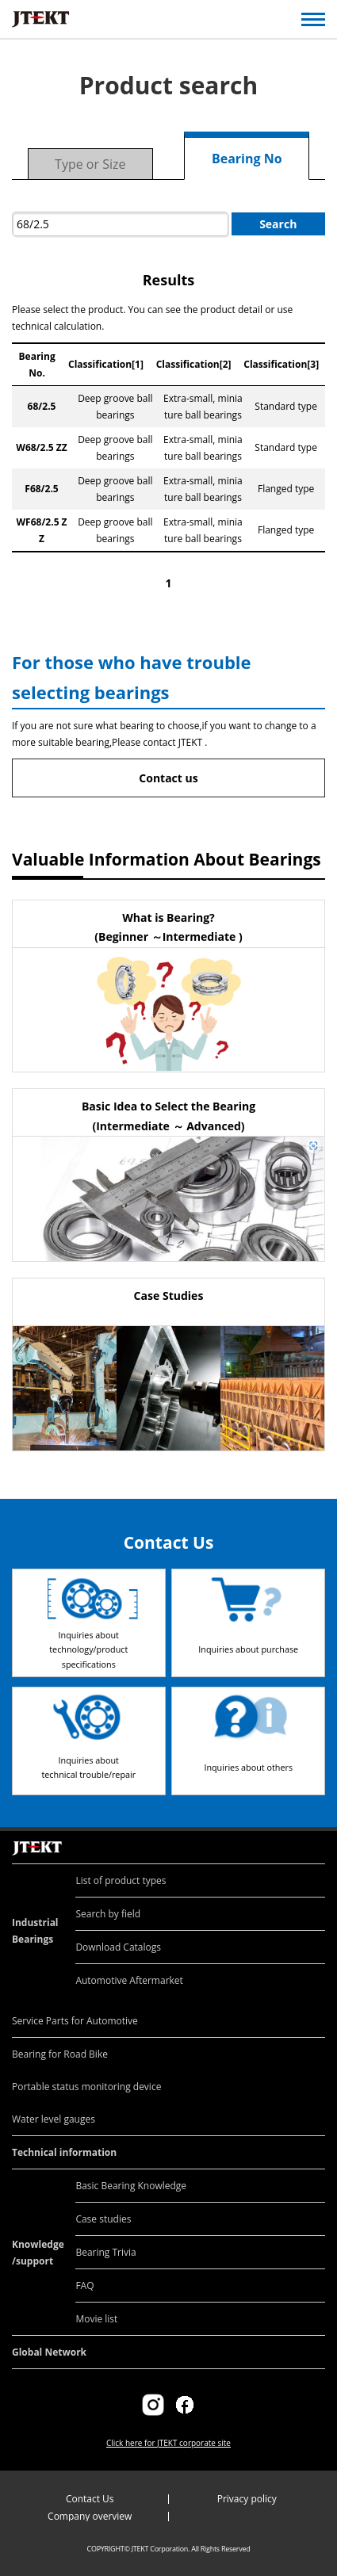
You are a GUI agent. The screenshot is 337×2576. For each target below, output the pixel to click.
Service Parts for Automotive (75, 2021)
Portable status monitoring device (86, 2086)
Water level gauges (53, 2119)
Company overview (90, 2516)
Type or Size (90, 164)
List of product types (120, 1880)
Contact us (168, 777)
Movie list (96, 2319)
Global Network (49, 2352)
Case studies (103, 2219)
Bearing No (247, 158)
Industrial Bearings (35, 1931)
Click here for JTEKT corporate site (168, 2442)
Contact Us (90, 2498)
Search (278, 223)
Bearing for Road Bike (60, 2054)
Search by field (107, 1914)
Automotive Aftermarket (128, 1980)
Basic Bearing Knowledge (130, 2185)
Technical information (64, 2152)
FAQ (84, 2285)
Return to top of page (307, 1831)
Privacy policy (247, 2498)
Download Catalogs (118, 1947)
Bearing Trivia (105, 2252)
